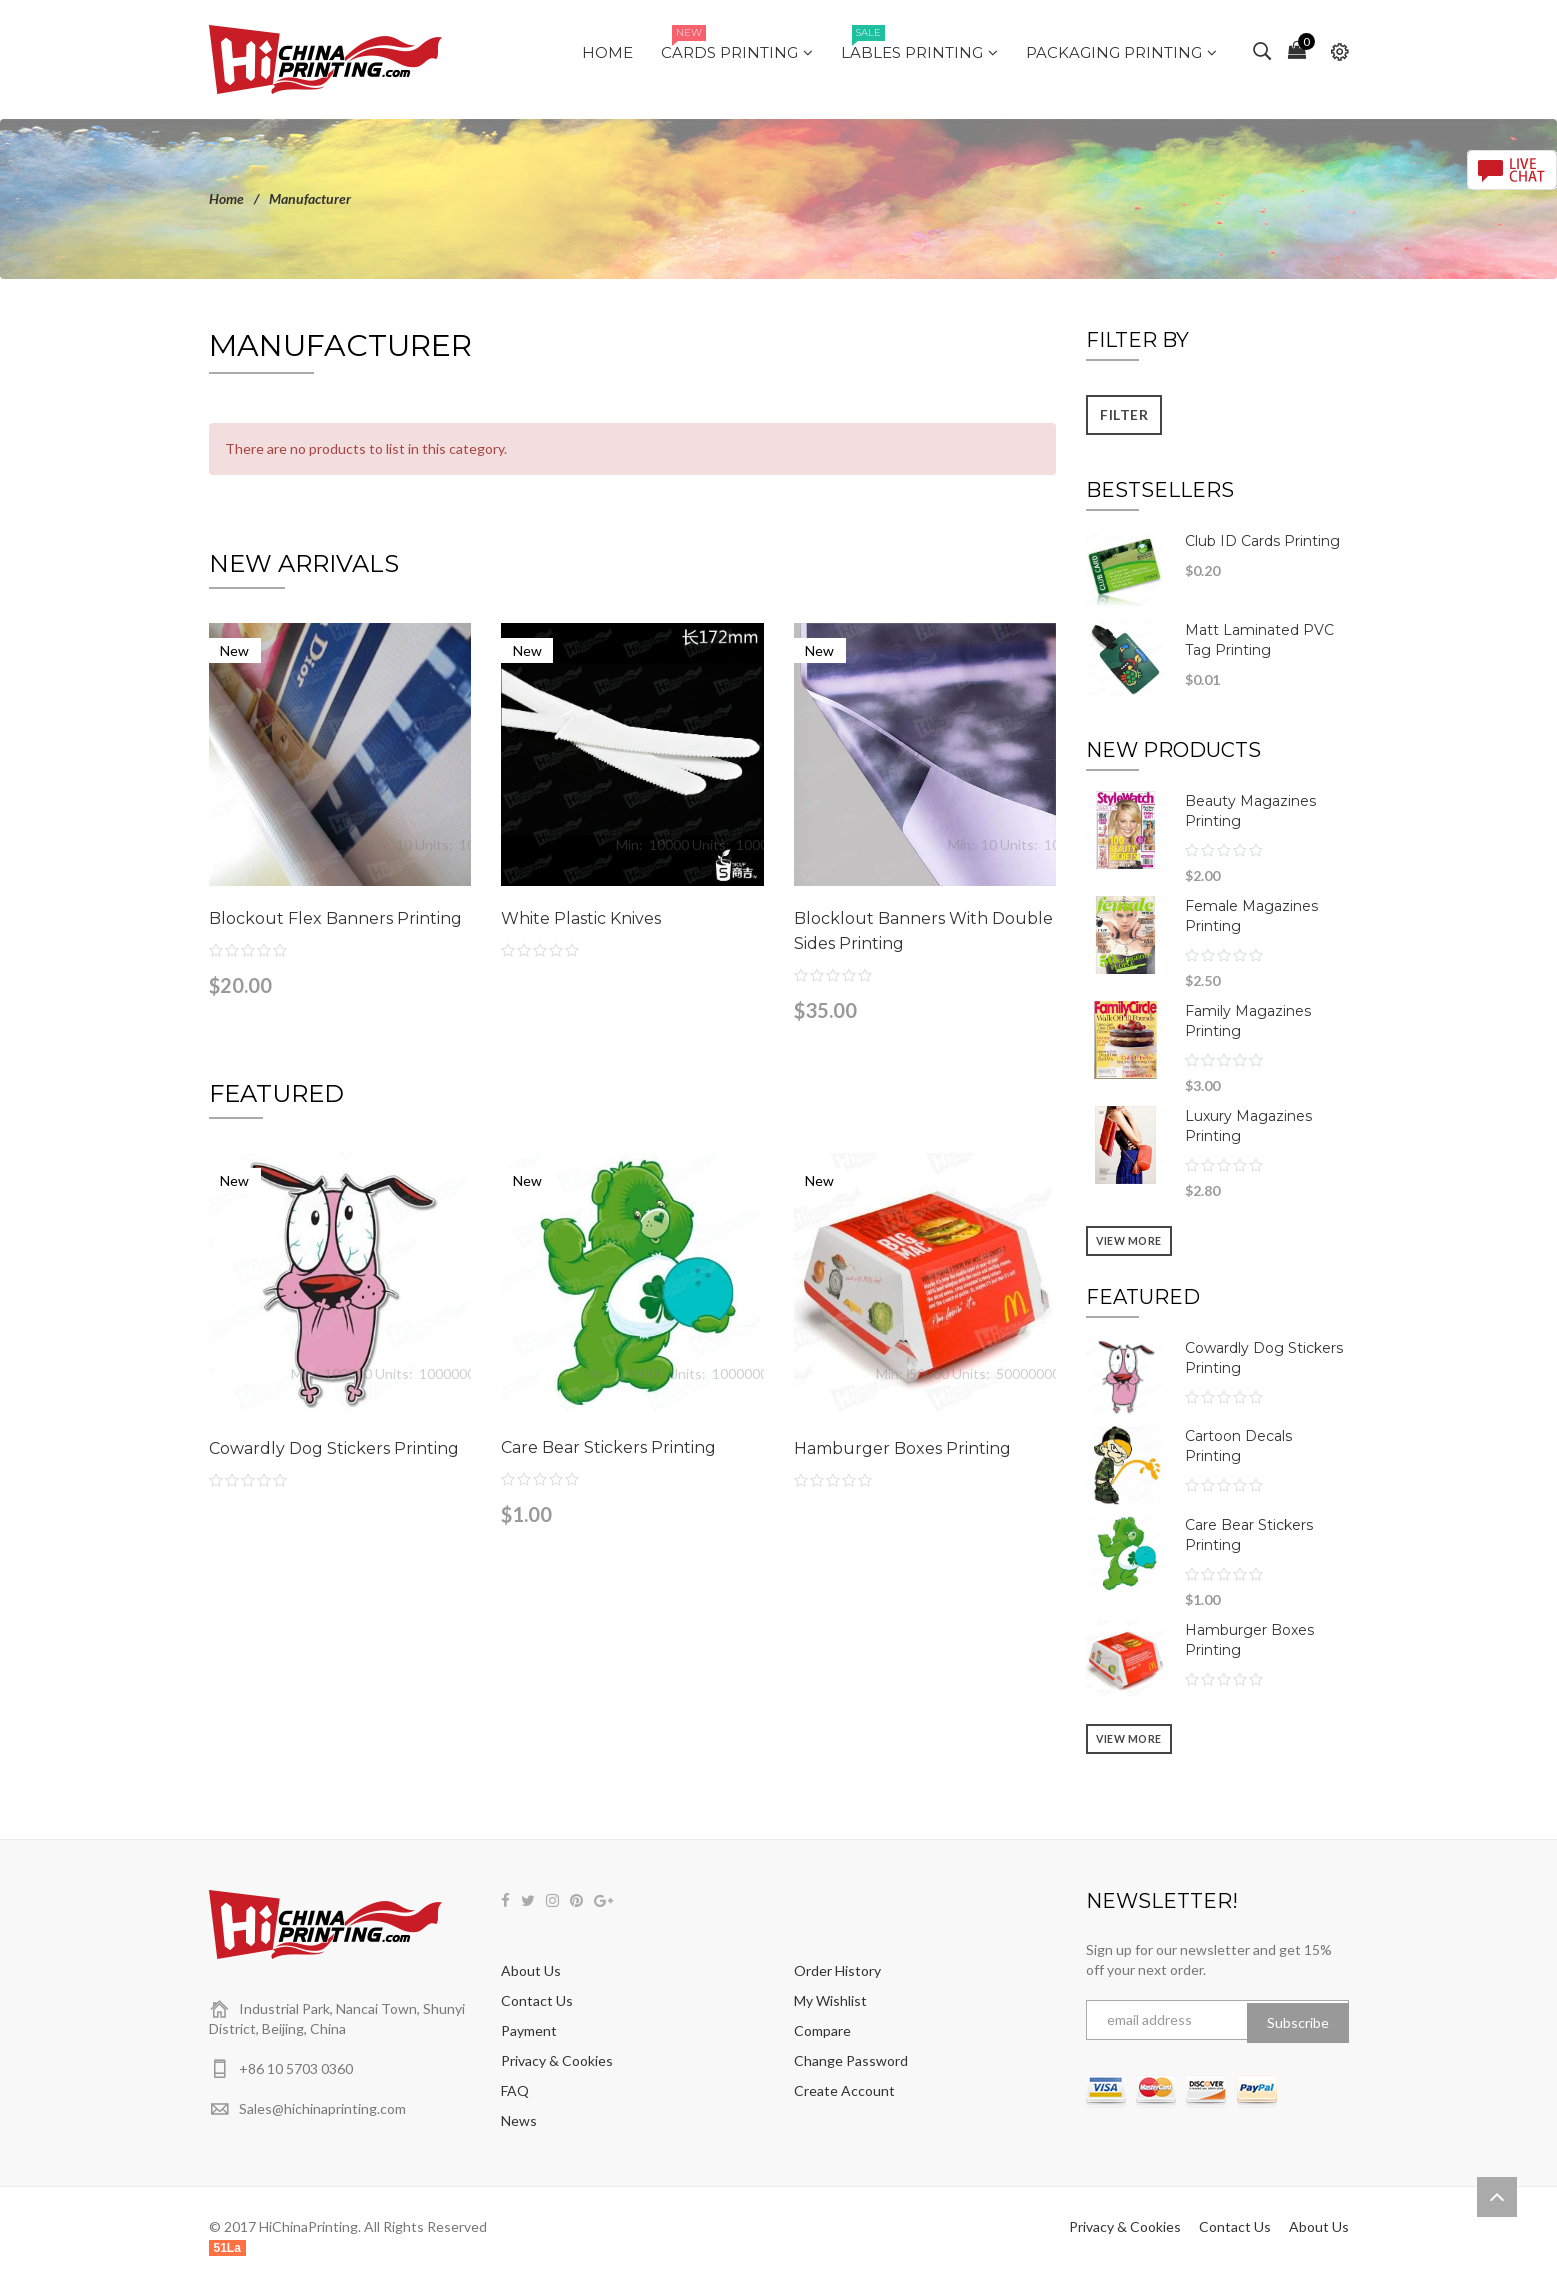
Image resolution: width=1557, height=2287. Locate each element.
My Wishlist (830, 2000)
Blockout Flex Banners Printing (335, 918)
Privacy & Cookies (557, 2060)
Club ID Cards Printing (1262, 541)
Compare (822, 2030)
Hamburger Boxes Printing (902, 1448)
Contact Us (537, 2000)
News (519, 2120)
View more (1129, 1241)
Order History (837, 1970)
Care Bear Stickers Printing (608, 1447)
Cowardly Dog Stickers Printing (334, 1448)
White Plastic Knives (581, 918)
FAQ (515, 2090)
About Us (531, 1970)
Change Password (851, 2060)
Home (226, 198)
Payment (529, 2030)
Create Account (844, 2090)
